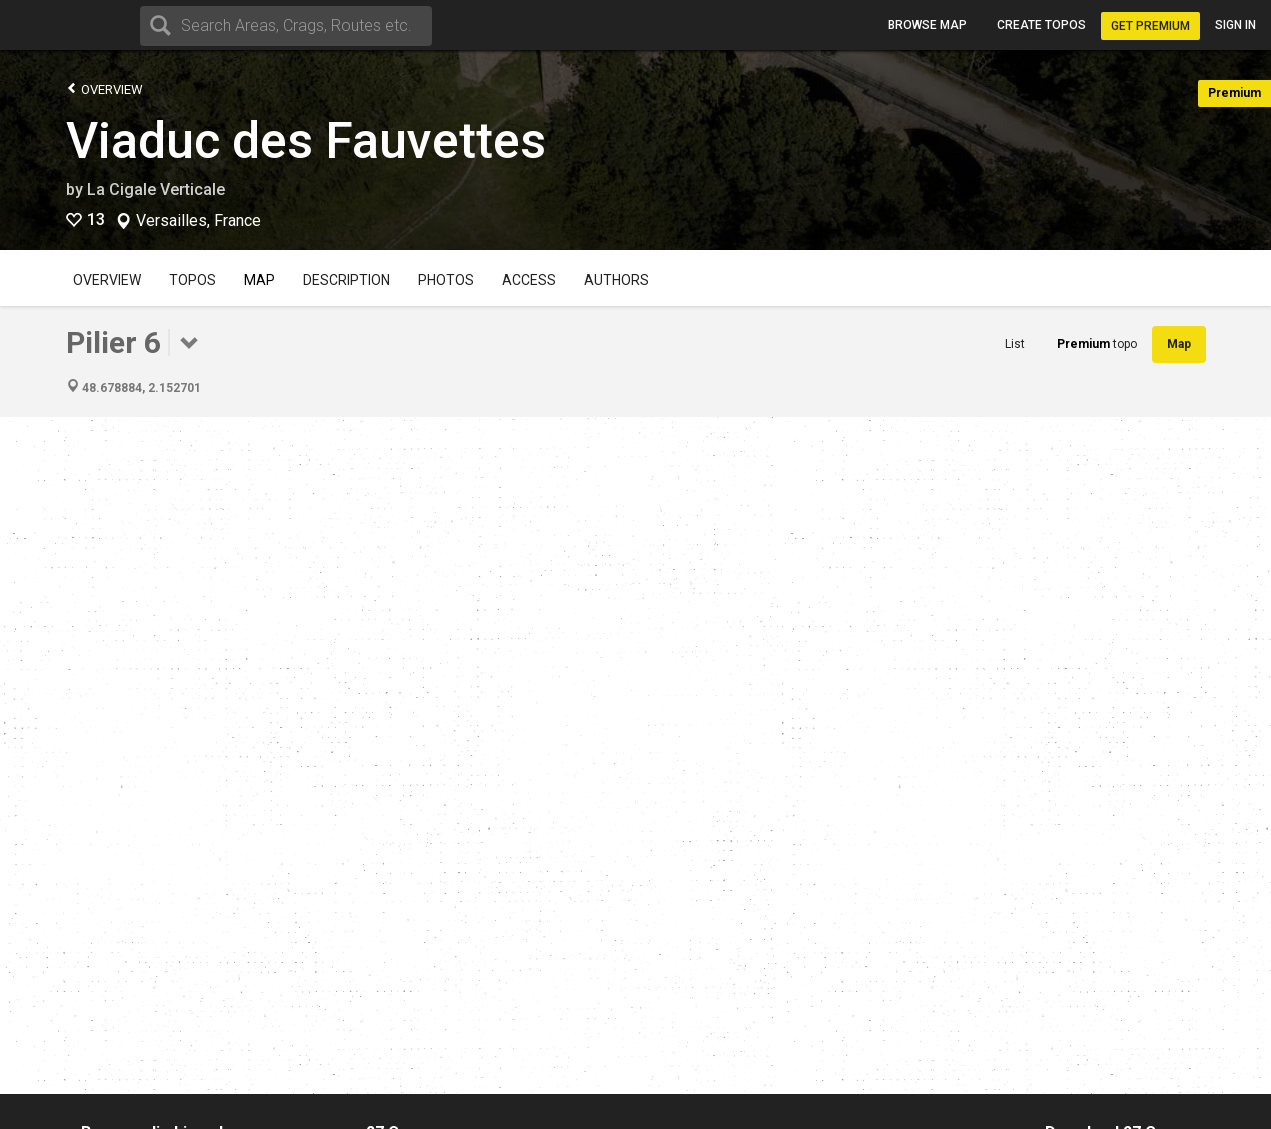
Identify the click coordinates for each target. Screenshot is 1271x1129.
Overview (104, 88)
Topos (192, 280)
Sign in (1235, 25)
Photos (446, 280)
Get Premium (1150, 26)
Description (346, 280)
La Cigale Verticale (156, 189)
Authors (616, 280)
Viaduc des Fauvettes (306, 141)
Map (259, 280)
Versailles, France (198, 221)
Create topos (1041, 25)
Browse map (927, 25)
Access (529, 280)
